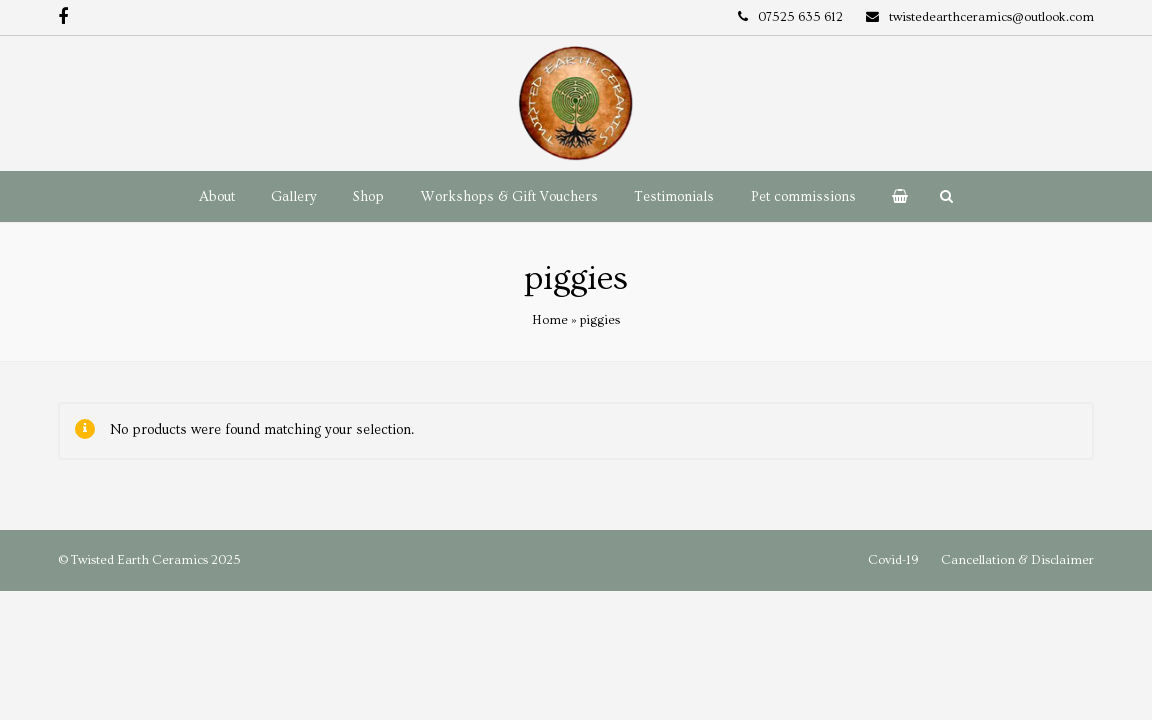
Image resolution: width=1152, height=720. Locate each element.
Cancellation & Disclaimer (1017, 560)
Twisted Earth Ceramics (139, 560)
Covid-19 (893, 560)
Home (550, 320)
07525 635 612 (800, 17)
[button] (900, 197)
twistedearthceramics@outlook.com (991, 17)
